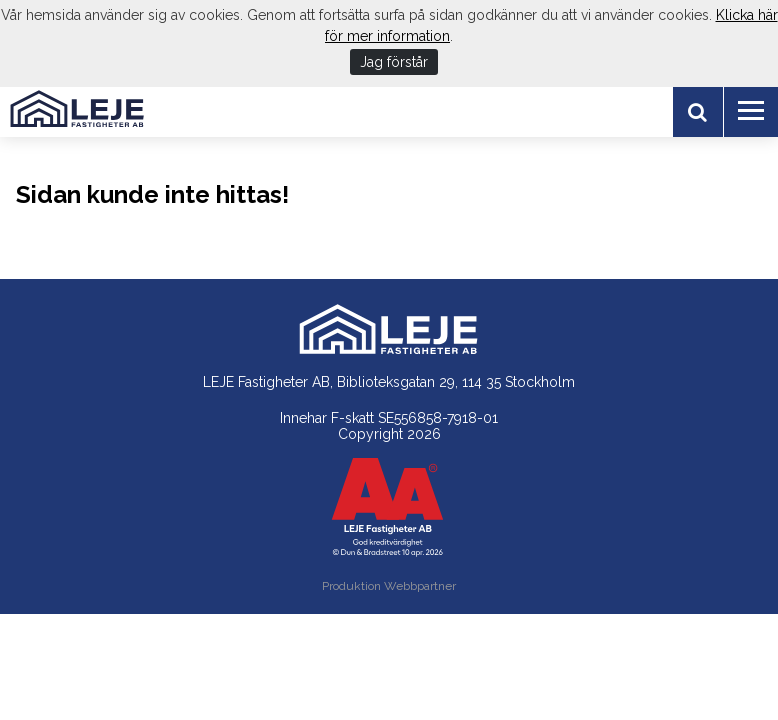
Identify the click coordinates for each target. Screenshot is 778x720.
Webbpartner (420, 586)
